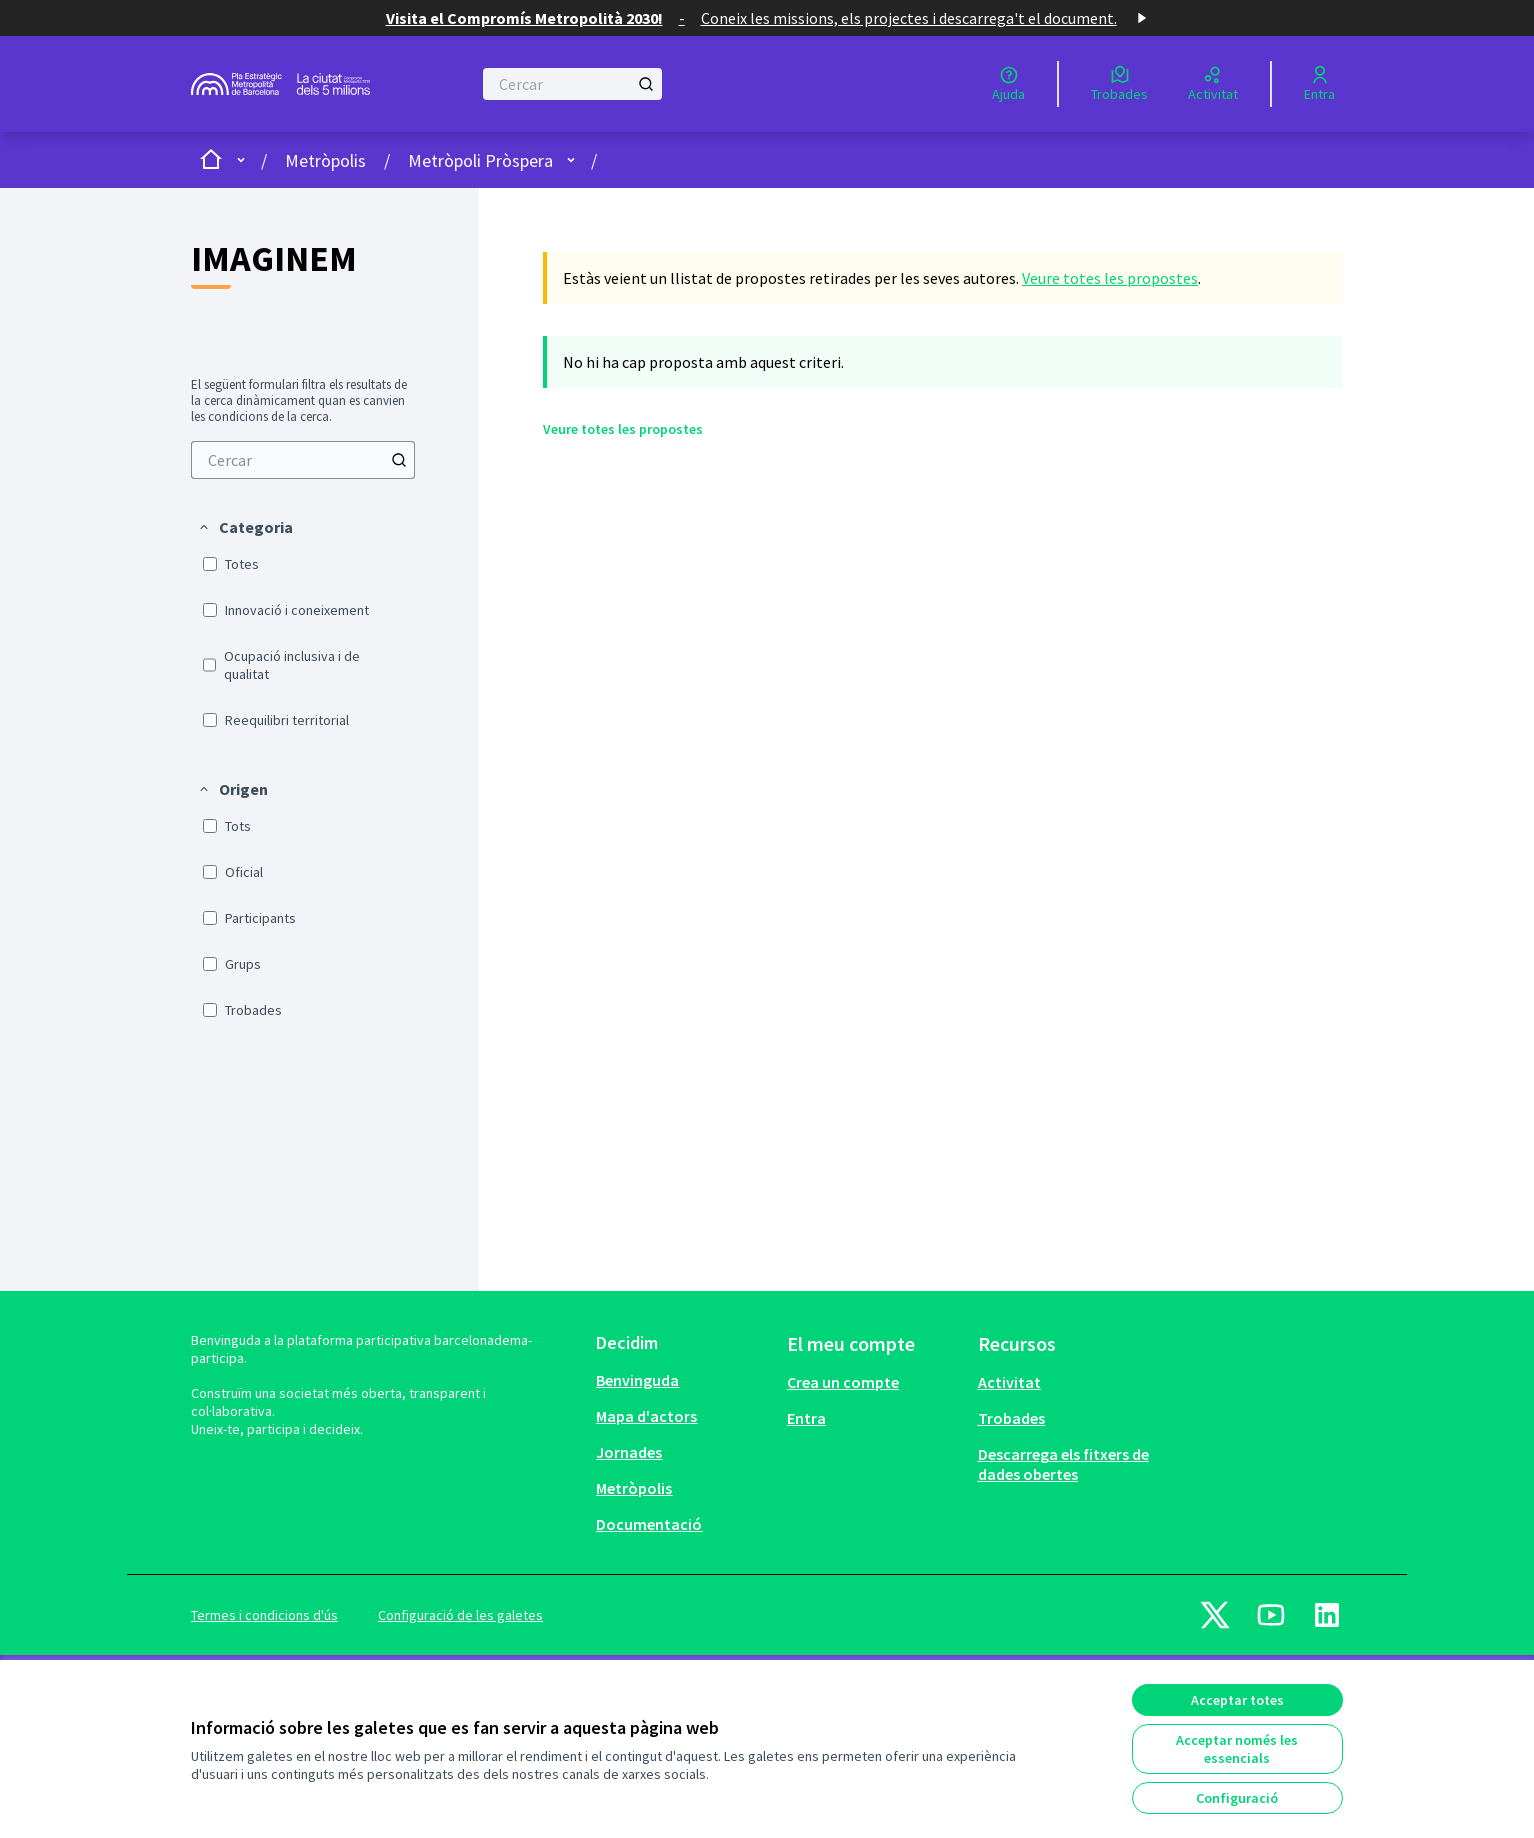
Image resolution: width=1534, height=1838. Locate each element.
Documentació (649, 1524)
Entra (806, 1418)
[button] (245, 527)
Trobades (1011, 1418)
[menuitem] (303, 460)
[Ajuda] (1008, 84)
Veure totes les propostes (1110, 278)
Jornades (629, 1452)
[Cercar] (572, 84)
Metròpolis (325, 160)
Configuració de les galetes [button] (460, 1615)
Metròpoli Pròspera (480, 160)
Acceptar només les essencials (1237, 1749)
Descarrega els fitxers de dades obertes (1063, 1464)
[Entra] (1319, 84)
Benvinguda (637, 1380)
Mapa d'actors (646, 1416)
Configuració (1237, 1798)
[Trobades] (1119, 84)
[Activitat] (1213, 84)
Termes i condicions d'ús (264, 1615)
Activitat (1009, 1382)
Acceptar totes (1237, 1700)
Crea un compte (843, 1382)
